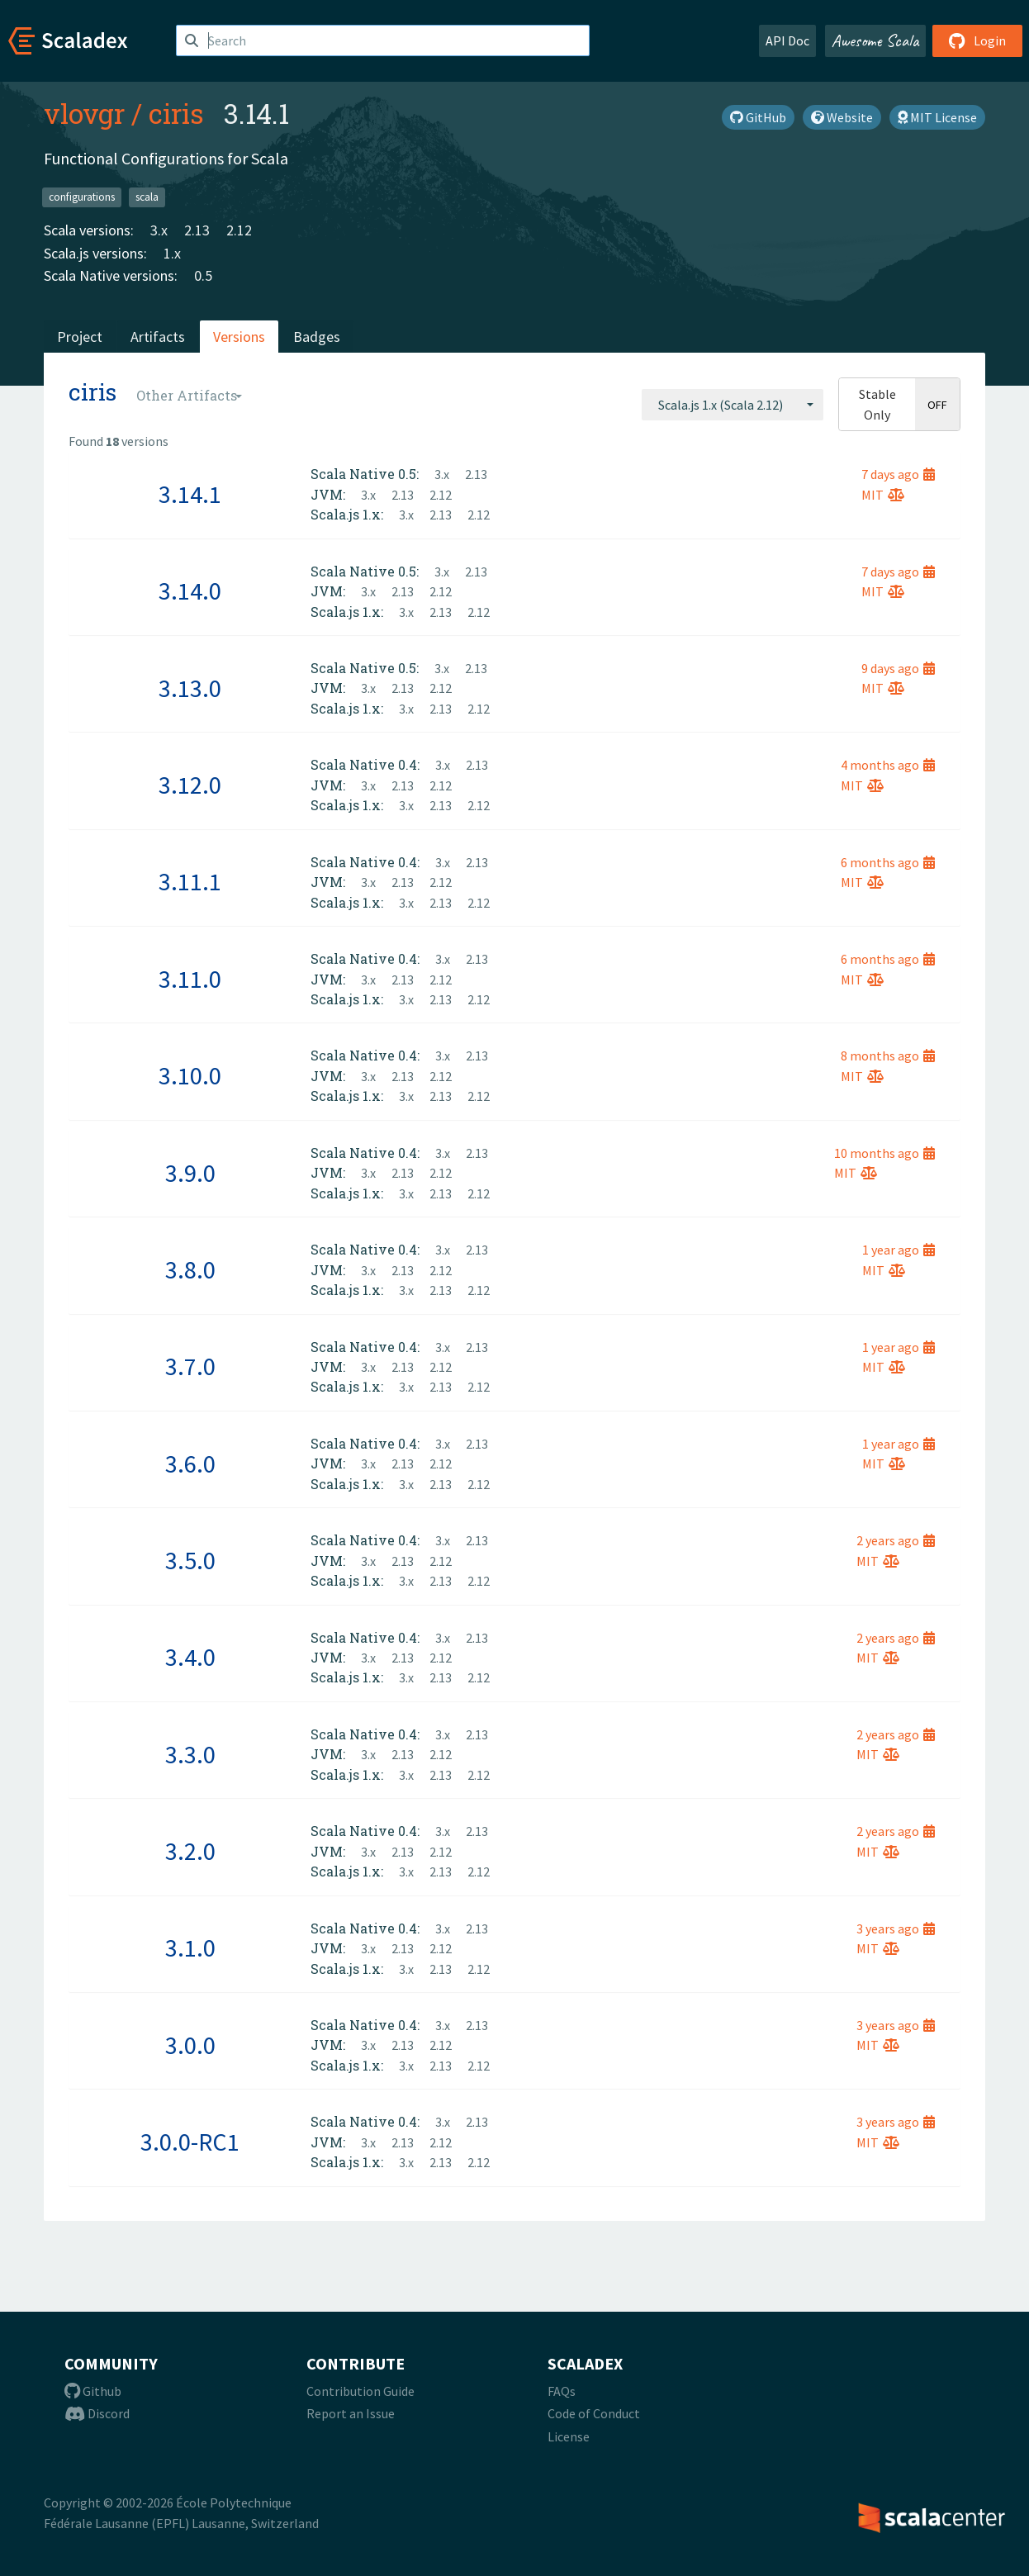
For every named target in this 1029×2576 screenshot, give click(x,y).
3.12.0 (190, 784)
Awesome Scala (875, 40)
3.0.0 (190, 2045)
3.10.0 (190, 1075)
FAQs (562, 2391)
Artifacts (157, 336)
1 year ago (898, 1249)
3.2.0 (190, 1851)
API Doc (787, 40)
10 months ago (884, 1153)
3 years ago (895, 1928)
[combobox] (732, 404)
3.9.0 (190, 1172)
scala (147, 197)
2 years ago (895, 1540)
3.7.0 (190, 1366)
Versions (239, 336)
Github (92, 2391)
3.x (159, 230)
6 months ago (888, 862)
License (569, 2436)
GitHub (758, 117)
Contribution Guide (360, 2391)
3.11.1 (190, 881)
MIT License (937, 117)
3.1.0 (190, 1947)
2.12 (239, 230)
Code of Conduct (594, 2413)
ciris (176, 113)
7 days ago (898, 474)
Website (842, 117)
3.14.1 (190, 494)
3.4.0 (190, 1656)
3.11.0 (190, 978)
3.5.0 (190, 1560)
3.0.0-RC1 (189, 2141)
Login (977, 40)
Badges (316, 336)
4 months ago (888, 765)
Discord (97, 2413)
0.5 (203, 275)
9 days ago (898, 668)
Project (79, 336)
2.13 (197, 230)
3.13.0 (190, 688)
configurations (82, 197)
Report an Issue (350, 2413)
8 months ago (888, 1055)
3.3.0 (190, 1754)
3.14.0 (190, 590)
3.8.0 (190, 1269)
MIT (882, 494)
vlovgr (84, 113)
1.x (172, 253)
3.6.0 (190, 1463)
